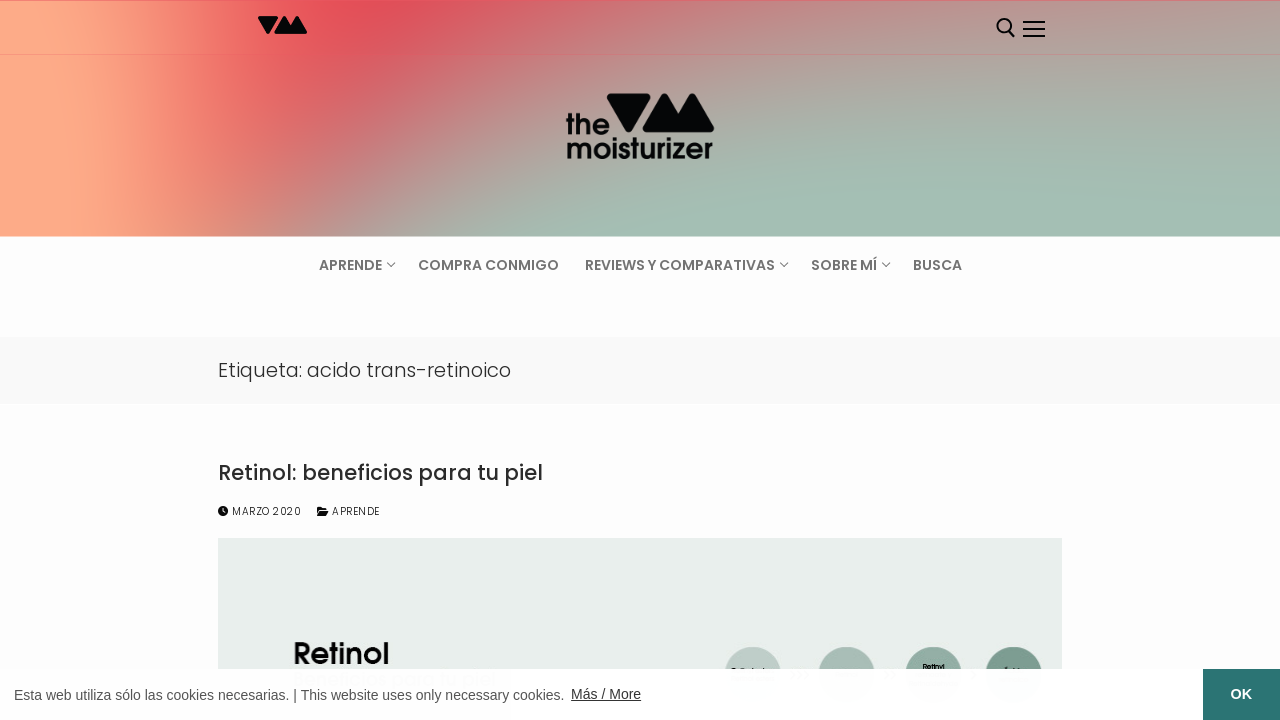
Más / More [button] (606, 694)
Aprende (348, 511)
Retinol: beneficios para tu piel (380, 473)
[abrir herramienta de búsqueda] (1006, 28)
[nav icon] (1033, 29)
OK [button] (1242, 694)
